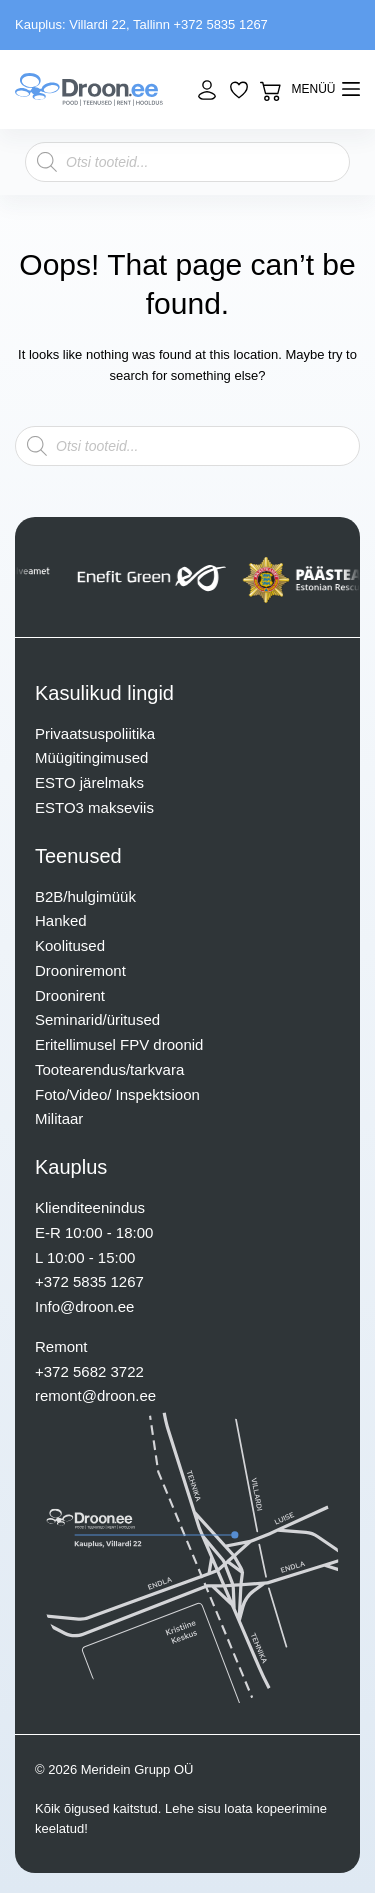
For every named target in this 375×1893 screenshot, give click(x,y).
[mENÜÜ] (326, 90)
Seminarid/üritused (97, 1019)
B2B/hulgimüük (85, 896)
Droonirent (70, 995)
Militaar (59, 1118)
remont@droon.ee (95, 1395)
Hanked (61, 920)
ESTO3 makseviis (94, 807)
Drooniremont (80, 970)
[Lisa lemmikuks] (239, 90)
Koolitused (70, 945)
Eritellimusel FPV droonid (119, 1044)
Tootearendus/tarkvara (109, 1069)
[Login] (207, 90)
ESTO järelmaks (89, 782)
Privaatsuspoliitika (95, 733)
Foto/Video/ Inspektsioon (117, 1094)
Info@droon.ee (84, 1306)
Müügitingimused (91, 757)
